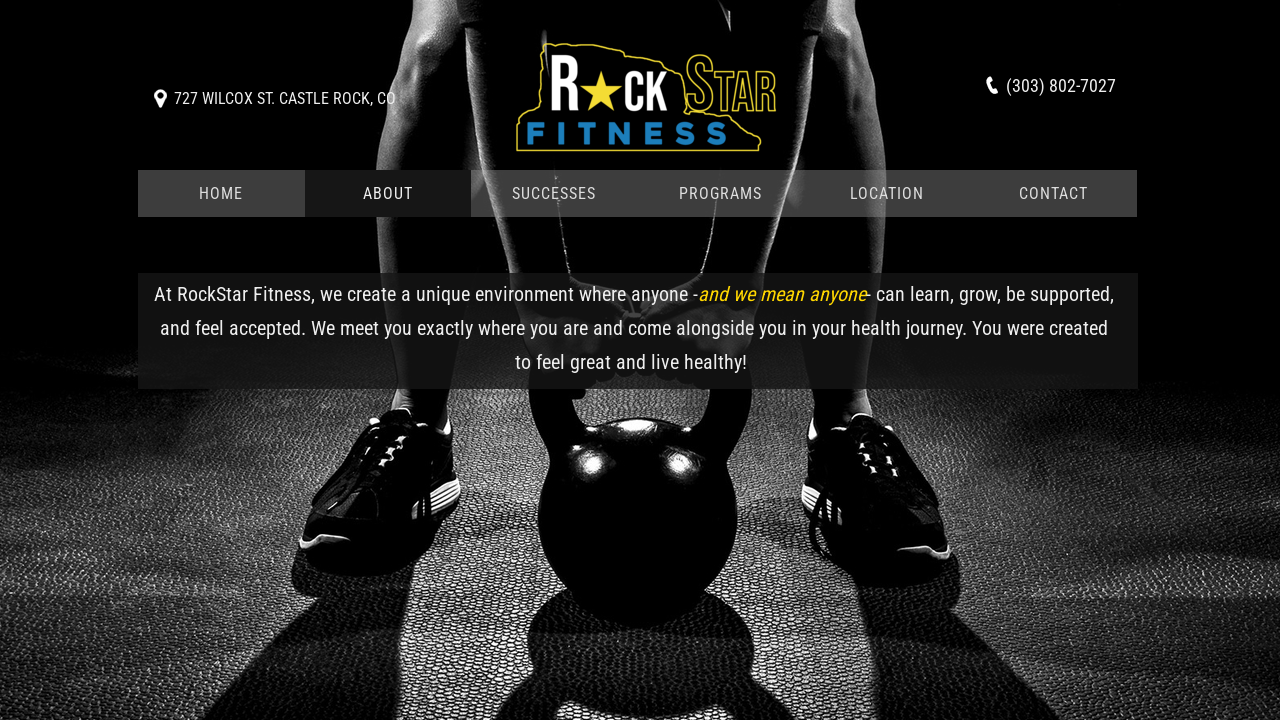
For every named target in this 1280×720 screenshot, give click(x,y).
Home (221, 193)
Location (887, 193)
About (388, 193)
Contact (1053, 193)
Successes (554, 193)
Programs (720, 193)
